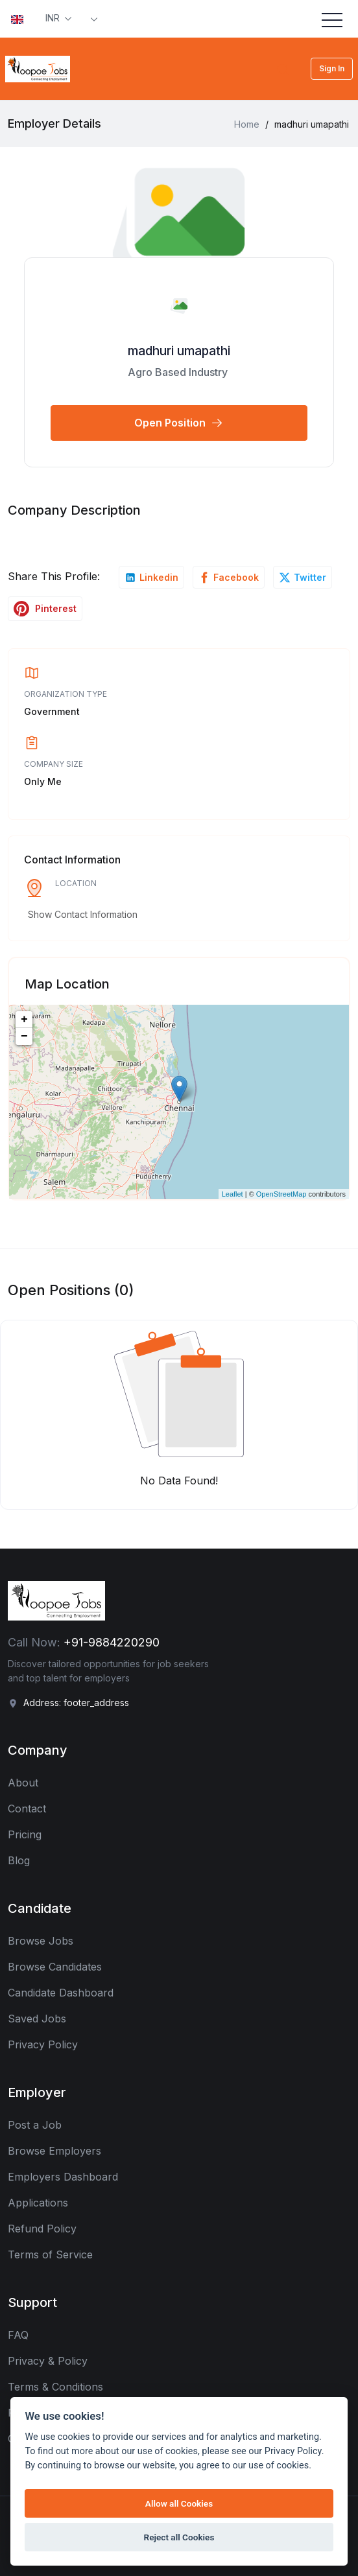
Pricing (25, 1834)
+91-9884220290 (112, 1642)
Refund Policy (42, 2228)
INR (53, 17)
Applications (38, 2202)
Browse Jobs (40, 1940)
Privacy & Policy (48, 2360)
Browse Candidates (55, 1966)
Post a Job (35, 2124)
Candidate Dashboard (60, 1992)
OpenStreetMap (281, 1194)
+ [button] (24, 1019)
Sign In (331, 68)
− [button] (24, 1036)
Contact (27, 1808)
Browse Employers (54, 2150)
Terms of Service (50, 2254)
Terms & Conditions (55, 2386)
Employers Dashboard (63, 2176)
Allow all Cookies (179, 2503)
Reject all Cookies (179, 2537)
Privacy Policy (43, 2044)
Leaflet (232, 1194)
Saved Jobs (37, 2018)
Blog (19, 1860)
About (23, 1782)
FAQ (18, 2334)
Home (246, 124)
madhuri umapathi (179, 351)
